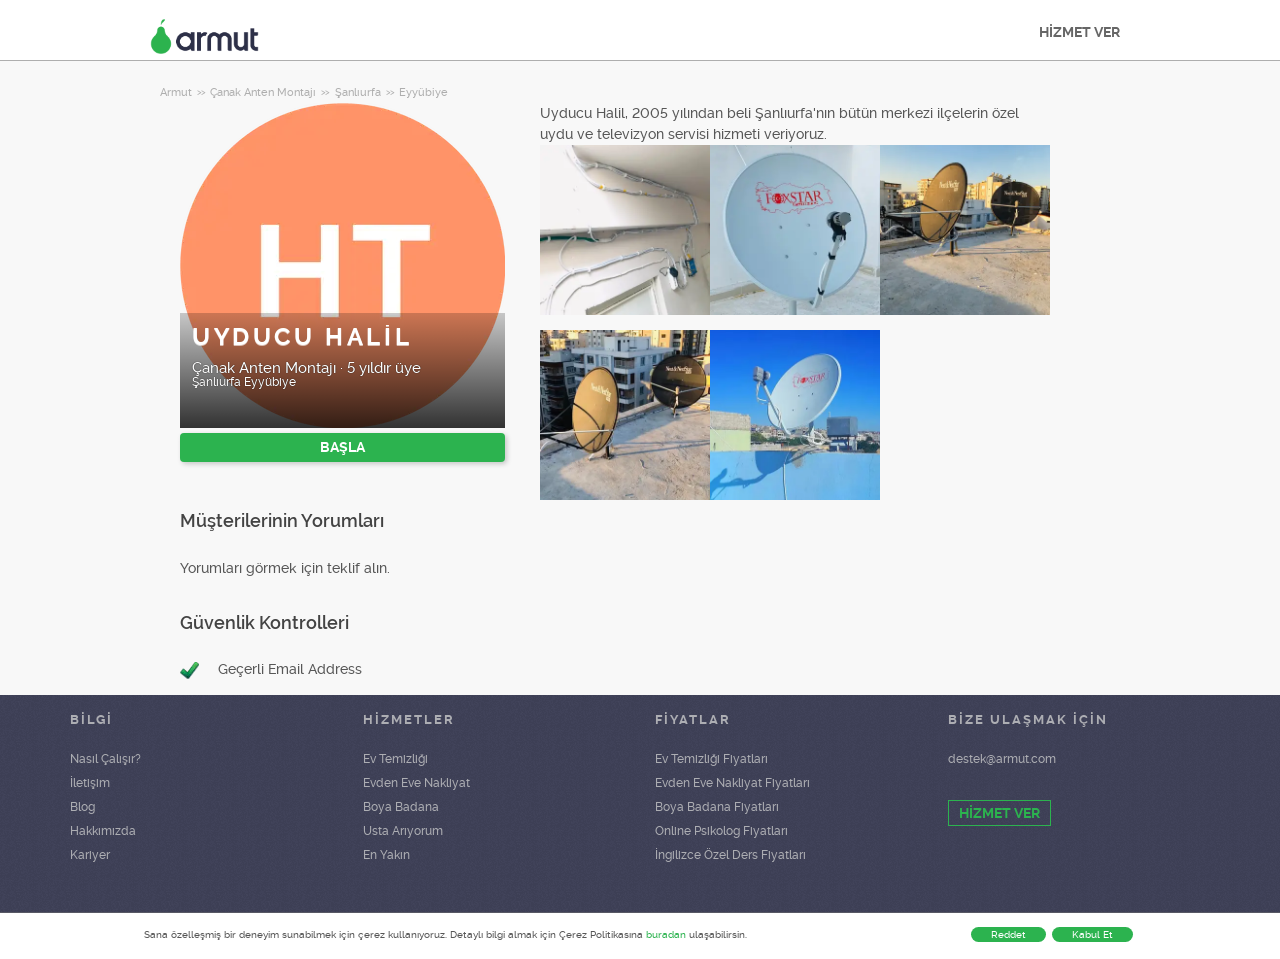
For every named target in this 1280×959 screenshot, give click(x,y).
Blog (82, 807)
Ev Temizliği (395, 759)
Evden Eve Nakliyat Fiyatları (732, 783)
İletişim (90, 783)
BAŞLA (342, 447)
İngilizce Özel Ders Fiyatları (730, 855)
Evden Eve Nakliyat (416, 783)
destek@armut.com (1002, 759)
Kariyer (90, 855)
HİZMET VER (1079, 32)
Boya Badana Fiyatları (717, 807)
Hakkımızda (103, 831)
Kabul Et (1092, 934)
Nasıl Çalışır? (105, 759)
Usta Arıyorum (403, 831)
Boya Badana (401, 807)
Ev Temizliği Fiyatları (711, 759)
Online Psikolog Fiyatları (721, 831)
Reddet (1008, 934)
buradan (666, 934)
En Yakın (386, 855)
